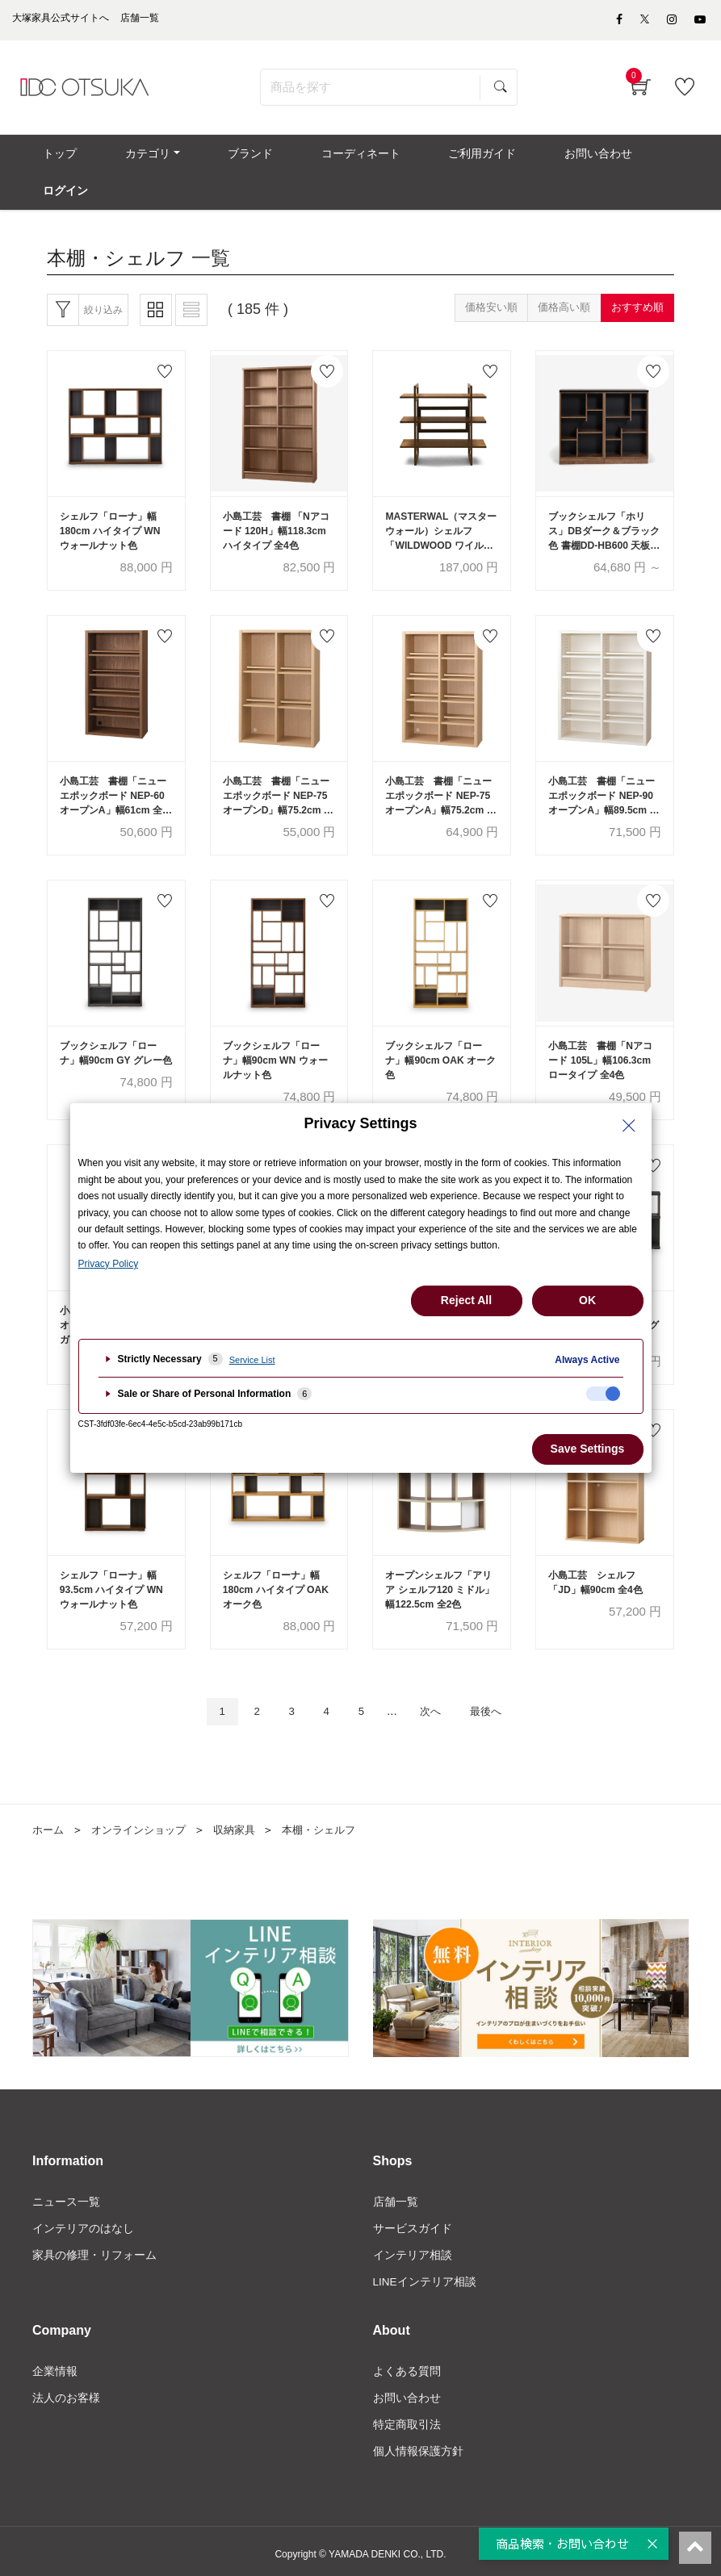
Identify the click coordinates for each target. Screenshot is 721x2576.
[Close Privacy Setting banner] (629, 1126)
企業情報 (55, 2366)
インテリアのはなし (83, 2220)
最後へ (497, 1701)
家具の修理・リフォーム (94, 2247)
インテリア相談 (412, 2247)
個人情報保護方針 (418, 2447)
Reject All (466, 1300)
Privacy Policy (108, 1263)
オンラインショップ (144, 1820)
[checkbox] (603, 1393)
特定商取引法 (407, 2420)
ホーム (49, 1820)
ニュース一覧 (66, 2193)
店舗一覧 (395, 2193)
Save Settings (588, 1448)
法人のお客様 (66, 2392)
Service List (252, 1360)
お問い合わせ (407, 2392)
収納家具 (245, 1820)
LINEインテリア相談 (425, 2275)
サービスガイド (412, 2220)
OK (587, 1300)
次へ (435, 1701)
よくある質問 (407, 2366)
